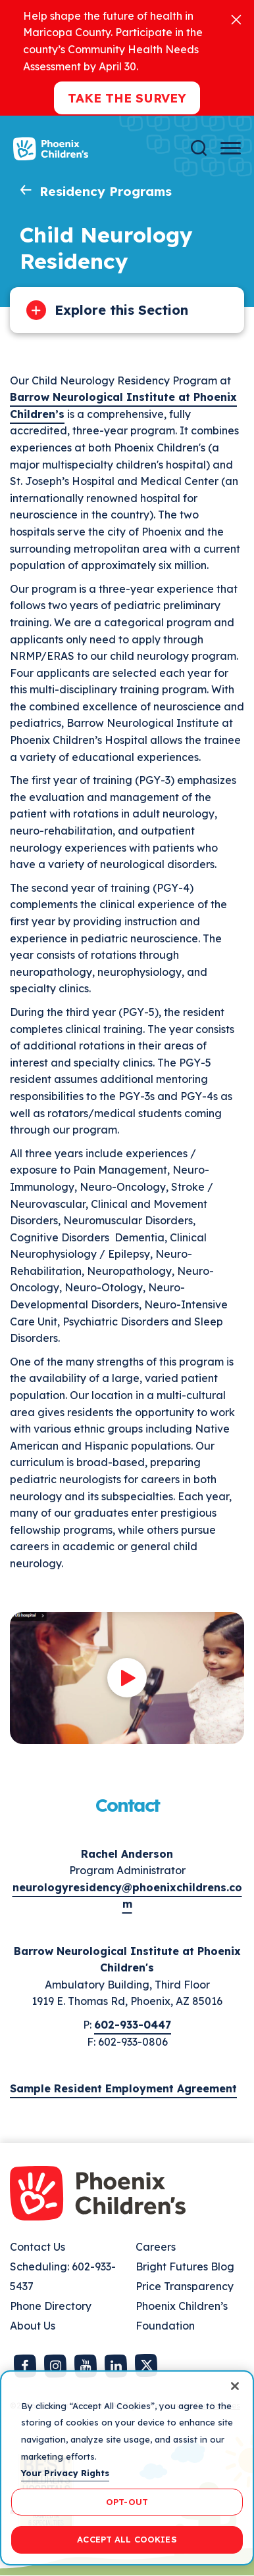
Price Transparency (185, 2286)
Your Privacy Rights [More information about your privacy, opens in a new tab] (65, 2473)
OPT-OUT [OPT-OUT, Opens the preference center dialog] (127, 2501)
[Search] (199, 148)
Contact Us (37, 2246)
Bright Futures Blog (185, 2266)
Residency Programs (105, 191)
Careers (156, 2246)
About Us (32, 2325)
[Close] (236, 18)
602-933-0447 (132, 2024)
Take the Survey (127, 98)
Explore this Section (121, 310)
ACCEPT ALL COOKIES (126, 2539)
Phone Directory (50, 2305)
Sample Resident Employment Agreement (123, 2088)
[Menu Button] (230, 148)
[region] (127, 2467)
